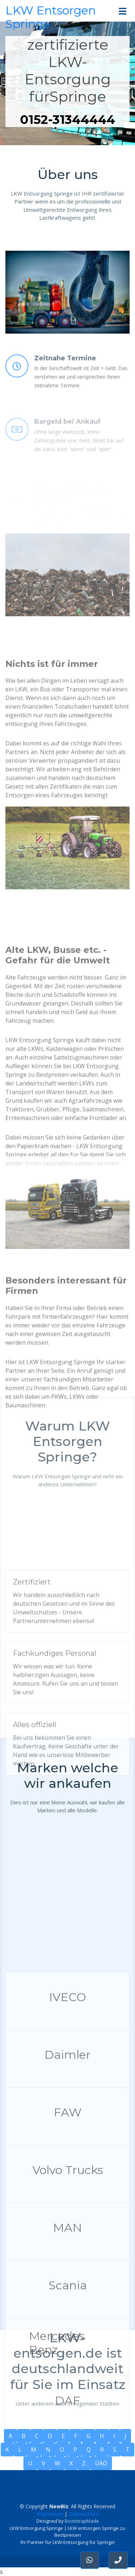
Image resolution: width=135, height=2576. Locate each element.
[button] (118, 2560)
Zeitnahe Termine (65, 385)
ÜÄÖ (101, 2463)
